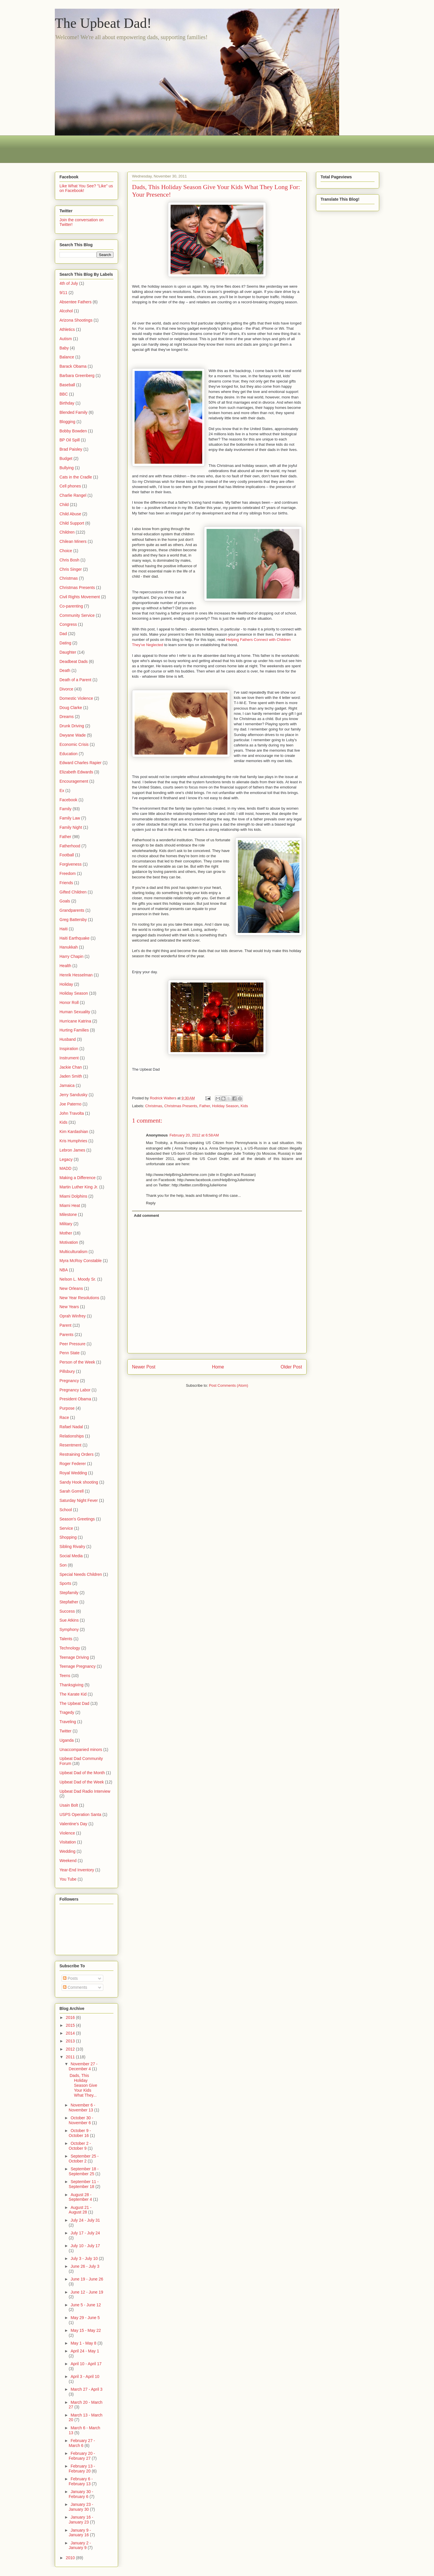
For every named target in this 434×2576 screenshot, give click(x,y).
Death (64, 670)
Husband (67, 1039)
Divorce (66, 689)
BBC (63, 394)
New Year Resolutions (79, 1297)
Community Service (77, 615)
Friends (66, 882)
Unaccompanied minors (80, 1749)
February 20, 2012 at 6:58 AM (194, 1135)
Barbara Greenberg (77, 375)
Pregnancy (69, 1380)
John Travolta (71, 1113)
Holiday (66, 984)
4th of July (68, 283)
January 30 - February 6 (81, 2494)
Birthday (66, 403)
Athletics (67, 329)
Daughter (67, 652)
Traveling (67, 1721)
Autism (65, 338)
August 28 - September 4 (81, 2197)
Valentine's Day (73, 1823)
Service (66, 1528)
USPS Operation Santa (80, 1814)
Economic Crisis (73, 744)
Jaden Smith (70, 1076)
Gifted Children (72, 892)
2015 (71, 2025)
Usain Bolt (68, 1805)
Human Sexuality (74, 1011)
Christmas (153, 1106)
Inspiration (68, 1048)
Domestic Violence (76, 698)
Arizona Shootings (76, 320)
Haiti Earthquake (74, 938)
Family (65, 808)
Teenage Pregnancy (77, 1666)
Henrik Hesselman (76, 975)
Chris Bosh (69, 560)
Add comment (146, 1215)
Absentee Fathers (75, 302)
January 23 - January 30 (81, 2507)
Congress (68, 624)
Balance (66, 357)
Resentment (70, 1445)
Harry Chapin (71, 956)
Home (218, 1366)
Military (65, 1223)
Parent (65, 1325)
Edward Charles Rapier (80, 762)
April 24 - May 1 (84, 2351)
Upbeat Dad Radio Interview (84, 1791)
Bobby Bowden (73, 431)
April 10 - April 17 (86, 2363)
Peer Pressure (72, 1344)
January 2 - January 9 (80, 2545)
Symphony (69, 1629)
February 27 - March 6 (82, 2443)
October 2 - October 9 (80, 2146)
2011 (71, 2057)
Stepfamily (68, 1592)
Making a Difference (77, 1177)
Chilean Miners (72, 541)
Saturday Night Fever (78, 1500)
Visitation (67, 1842)
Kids (244, 1106)
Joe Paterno (70, 1104)
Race (64, 1417)
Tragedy (66, 1712)
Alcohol (66, 311)
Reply (150, 1203)
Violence (67, 1833)
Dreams (66, 716)
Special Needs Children (80, 1574)
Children (67, 532)
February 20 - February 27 (82, 2456)
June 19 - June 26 (86, 2279)
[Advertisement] (160, 148)
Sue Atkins (69, 1620)
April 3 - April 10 (84, 2376)
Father (204, 1106)
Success (67, 1611)
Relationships (71, 1436)
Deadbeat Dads (73, 661)
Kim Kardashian (73, 1131)
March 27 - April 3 (86, 2389)
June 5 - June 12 (85, 2305)
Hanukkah (68, 947)
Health (65, 965)
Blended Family (73, 412)
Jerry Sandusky (73, 1094)
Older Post (291, 1366)
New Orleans (71, 1288)
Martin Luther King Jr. (78, 1187)
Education (68, 753)
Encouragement (73, 781)
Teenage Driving (74, 1657)
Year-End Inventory (76, 1870)
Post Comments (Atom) (228, 1385)
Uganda (66, 1740)
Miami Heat (69, 1205)
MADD (65, 1168)
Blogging (67, 421)
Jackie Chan (70, 1067)
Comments (75, 1987)
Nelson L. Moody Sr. (77, 1279)
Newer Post (143, 1366)
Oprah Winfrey (72, 1316)
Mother (65, 1233)
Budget (65, 458)
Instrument (69, 1058)
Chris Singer (70, 569)
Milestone (68, 1214)
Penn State (69, 1352)
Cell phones (70, 486)
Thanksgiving (71, 1685)
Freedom (67, 873)
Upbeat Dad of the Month (82, 1772)
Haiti (63, 929)
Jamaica (67, 1085)
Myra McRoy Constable (80, 1260)
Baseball (67, 384)
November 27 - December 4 (83, 2066)
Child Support (71, 523)
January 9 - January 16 (80, 2532)
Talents (65, 1638)
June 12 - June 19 (86, 2292)
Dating (65, 643)
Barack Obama (72, 366)
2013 (71, 2041)
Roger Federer (72, 1463)
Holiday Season (225, 1106)
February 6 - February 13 (81, 2481)
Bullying (66, 467)
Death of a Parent (75, 679)
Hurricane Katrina (75, 1021)
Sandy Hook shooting (78, 1482)
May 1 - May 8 (83, 2343)
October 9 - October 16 (80, 2133)
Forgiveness (70, 864)
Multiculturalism (73, 1251)
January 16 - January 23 (81, 2519)
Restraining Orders (76, 1454)
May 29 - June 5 (85, 2317)
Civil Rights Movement (79, 596)
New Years (69, 1306)
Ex (61, 790)
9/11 (63, 292)
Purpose (67, 1408)
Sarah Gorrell (71, 1491)
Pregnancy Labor (75, 1390)
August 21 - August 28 (80, 2210)
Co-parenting (71, 606)
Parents (66, 1334)
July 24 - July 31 (85, 2220)
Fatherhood (69, 846)
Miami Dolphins (73, 1196)
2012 (71, 2049)
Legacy (66, 1159)
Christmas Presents (180, 1106)
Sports (65, 1583)
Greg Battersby (73, 919)
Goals (64, 901)
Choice (65, 550)
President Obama (75, 1399)
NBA (63, 1270)
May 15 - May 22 (85, 2330)
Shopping (68, 1537)
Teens (64, 1675)
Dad (63, 633)
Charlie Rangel (72, 495)
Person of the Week (77, 1362)
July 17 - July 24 (85, 2233)
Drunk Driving (71, 726)
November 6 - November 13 (82, 2107)
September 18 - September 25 (84, 2171)
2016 (71, 2017)
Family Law (69, 818)
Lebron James (72, 1150)
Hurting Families (74, 1030)
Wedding (67, 1851)
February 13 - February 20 (82, 2468)
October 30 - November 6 (81, 2120)
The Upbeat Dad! (103, 23)
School (65, 1509)
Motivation (68, 1242)
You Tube (68, 1879)
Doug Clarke (70, 707)
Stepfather (68, 1602)
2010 (71, 2557)
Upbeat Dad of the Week (81, 1782)
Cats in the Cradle (75, 477)
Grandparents (71, 910)
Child (64, 504)
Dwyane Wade (72, 735)
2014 (71, 2033)
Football (66, 855)
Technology (69, 1648)
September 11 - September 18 (84, 2184)
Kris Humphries (73, 1141)
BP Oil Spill (69, 440)
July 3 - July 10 (84, 2258)
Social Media (71, 1555)
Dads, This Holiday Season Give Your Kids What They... (83, 2085)
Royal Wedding (73, 1473)
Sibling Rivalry (72, 1546)
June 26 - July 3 (84, 2266)
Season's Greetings (77, 1519)
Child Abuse (70, 514)
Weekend (68, 1860)
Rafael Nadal (71, 1426)
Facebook (68, 799)
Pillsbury (67, 1371)
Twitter (65, 1731)
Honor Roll (69, 1002)
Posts (70, 1978)
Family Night (70, 827)
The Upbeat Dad (74, 1703)
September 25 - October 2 (84, 2158)
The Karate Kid (72, 1694)
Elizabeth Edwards (76, 772)
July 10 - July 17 (85, 2245)
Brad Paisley (70, 449)
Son (63, 1565)
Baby (64, 348)
